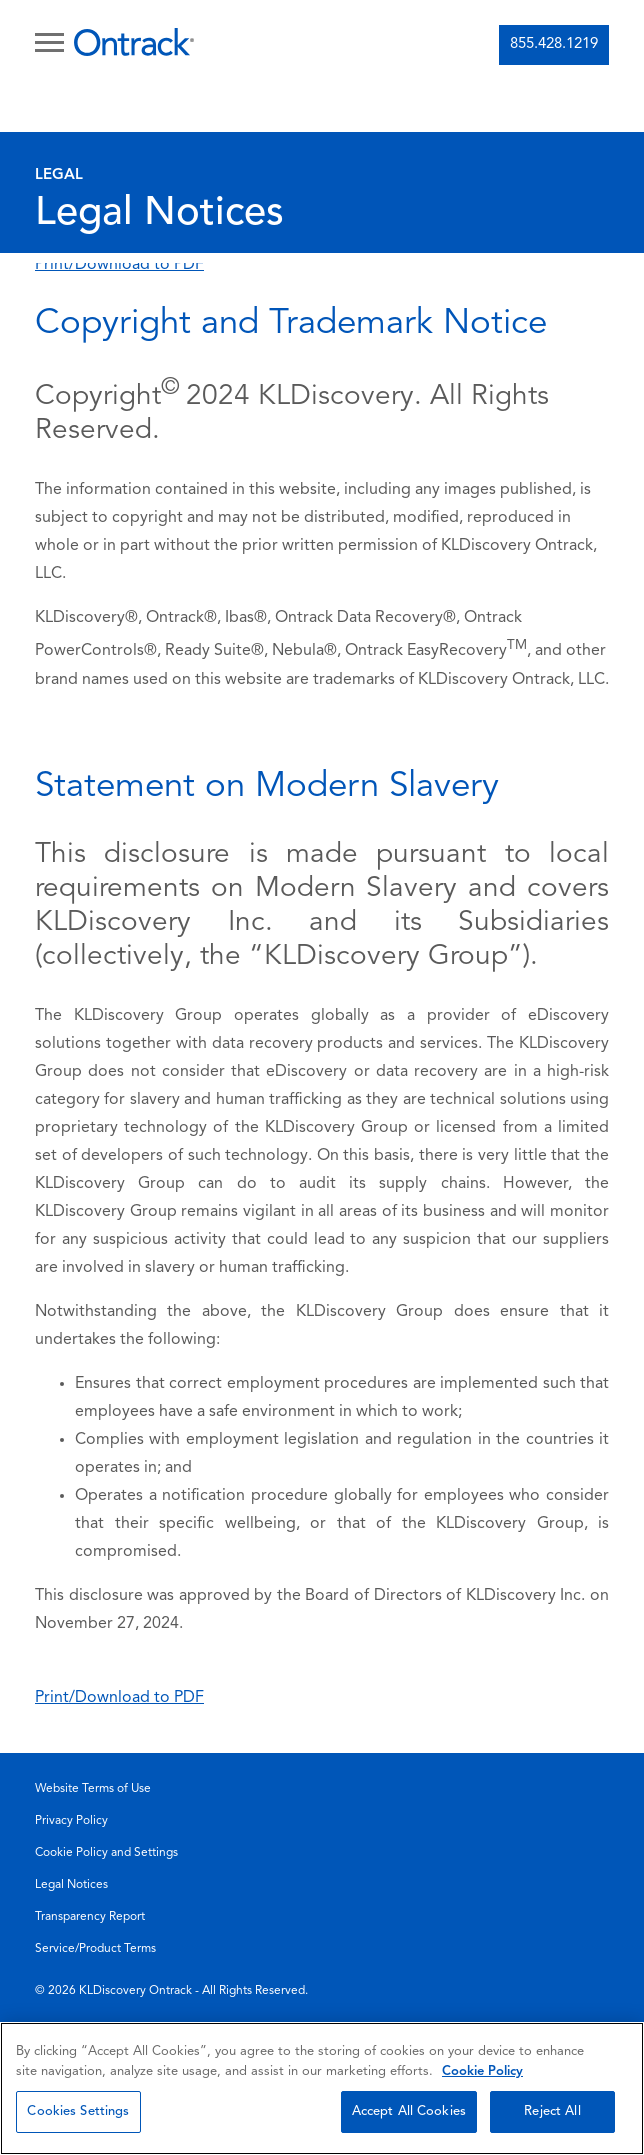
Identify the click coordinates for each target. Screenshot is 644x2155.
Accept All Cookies (409, 2111)
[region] (322, 2088)
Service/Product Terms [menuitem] (95, 1949)
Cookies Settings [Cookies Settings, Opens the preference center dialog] (78, 2111)
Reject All (552, 2111)
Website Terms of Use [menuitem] (93, 1789)
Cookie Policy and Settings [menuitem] (106, 1853)
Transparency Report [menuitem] (90, 1917)
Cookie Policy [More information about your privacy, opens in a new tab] (482, 2071)
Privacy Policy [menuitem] (71, 1821)
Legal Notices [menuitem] (71, 1885)
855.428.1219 (554, 44)
